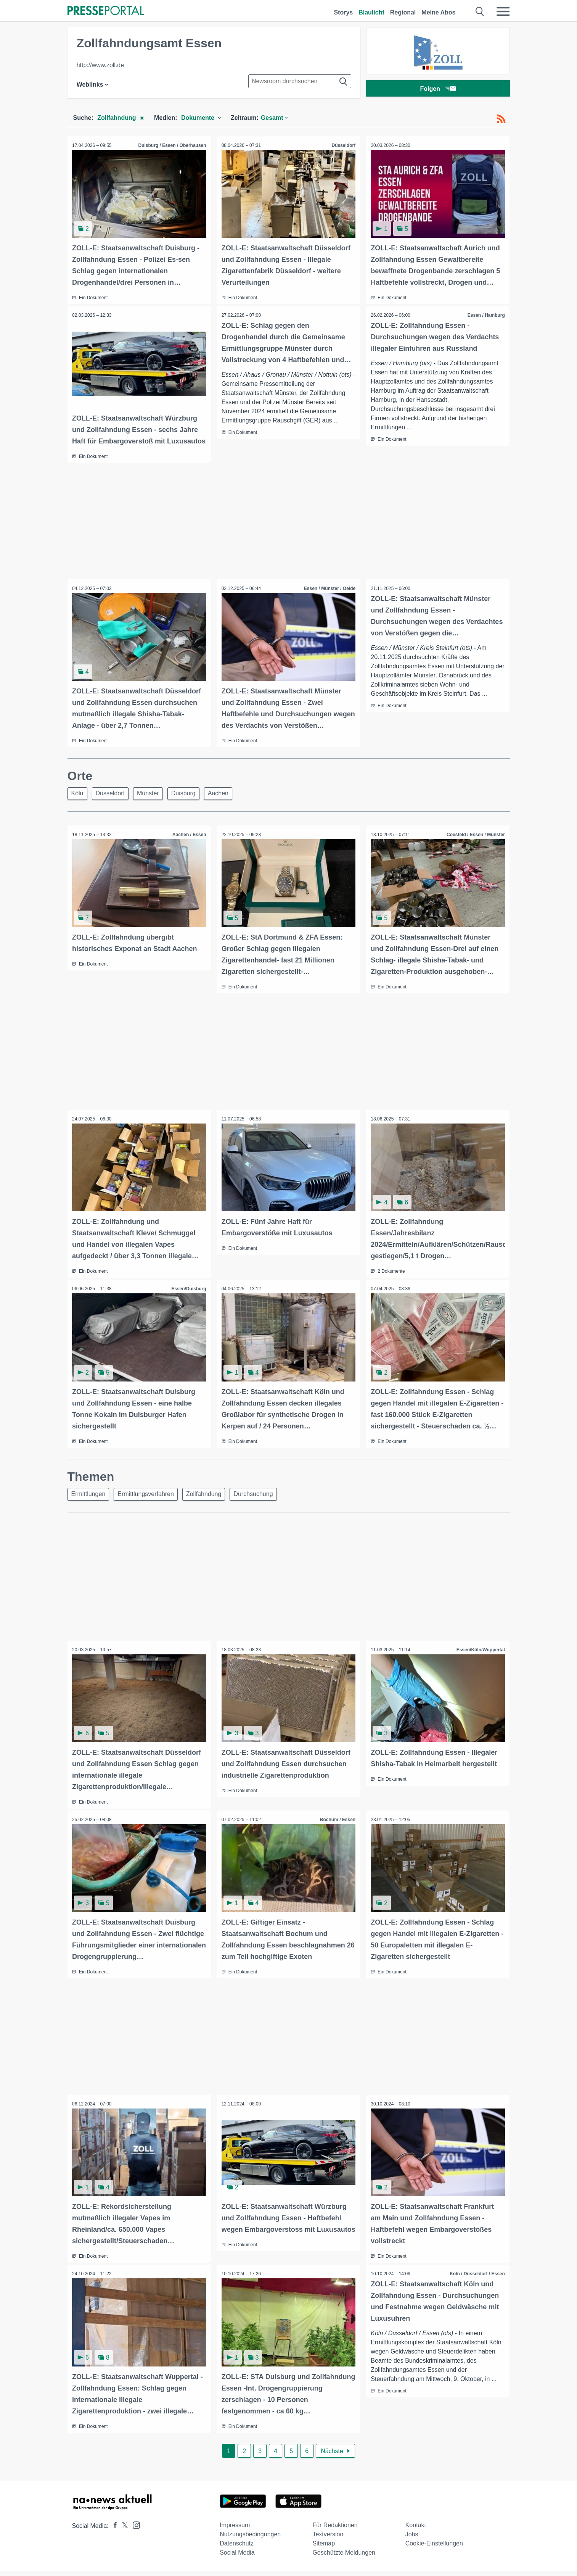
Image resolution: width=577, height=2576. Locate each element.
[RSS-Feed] (501, 119)
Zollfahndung (209, 1502)
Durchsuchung (261, 1502)
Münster (154, 803)
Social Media (237, 2557)
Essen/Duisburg (187, 1297)
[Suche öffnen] (480, 11)
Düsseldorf (343, 145)
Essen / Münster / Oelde (328, 598)
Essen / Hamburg (485, 314)
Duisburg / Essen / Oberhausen (171, 145)
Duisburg (191, 803)
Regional (403, 12)
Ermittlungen (89, 1502)
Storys (343, 12)
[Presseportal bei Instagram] (134, 2529)
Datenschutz (237, 2548)
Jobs (411, 2539)
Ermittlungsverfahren (149, 1502)
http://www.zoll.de (100, 65)
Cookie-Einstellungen (434, 2548)
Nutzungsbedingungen (250, 2539)
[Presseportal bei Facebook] (113, 2531)
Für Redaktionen (334, 2530)
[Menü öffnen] (503, 11)
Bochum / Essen (336, 1827)
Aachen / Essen (188, 844)
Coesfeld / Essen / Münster (475, 844)
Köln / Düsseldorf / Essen (476, 2280)
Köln (78, 803)
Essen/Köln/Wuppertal (479, 1658)
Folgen (437, 89)
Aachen (228, 803)
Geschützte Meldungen (343, 2557)
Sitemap (323, 2548)
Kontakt (415, 2530)
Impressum (235, 2530)
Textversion (327, 2539)
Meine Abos (438, 12)
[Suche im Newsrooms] (299, 81)
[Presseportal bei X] (122, 2531)
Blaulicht (371, 12)
